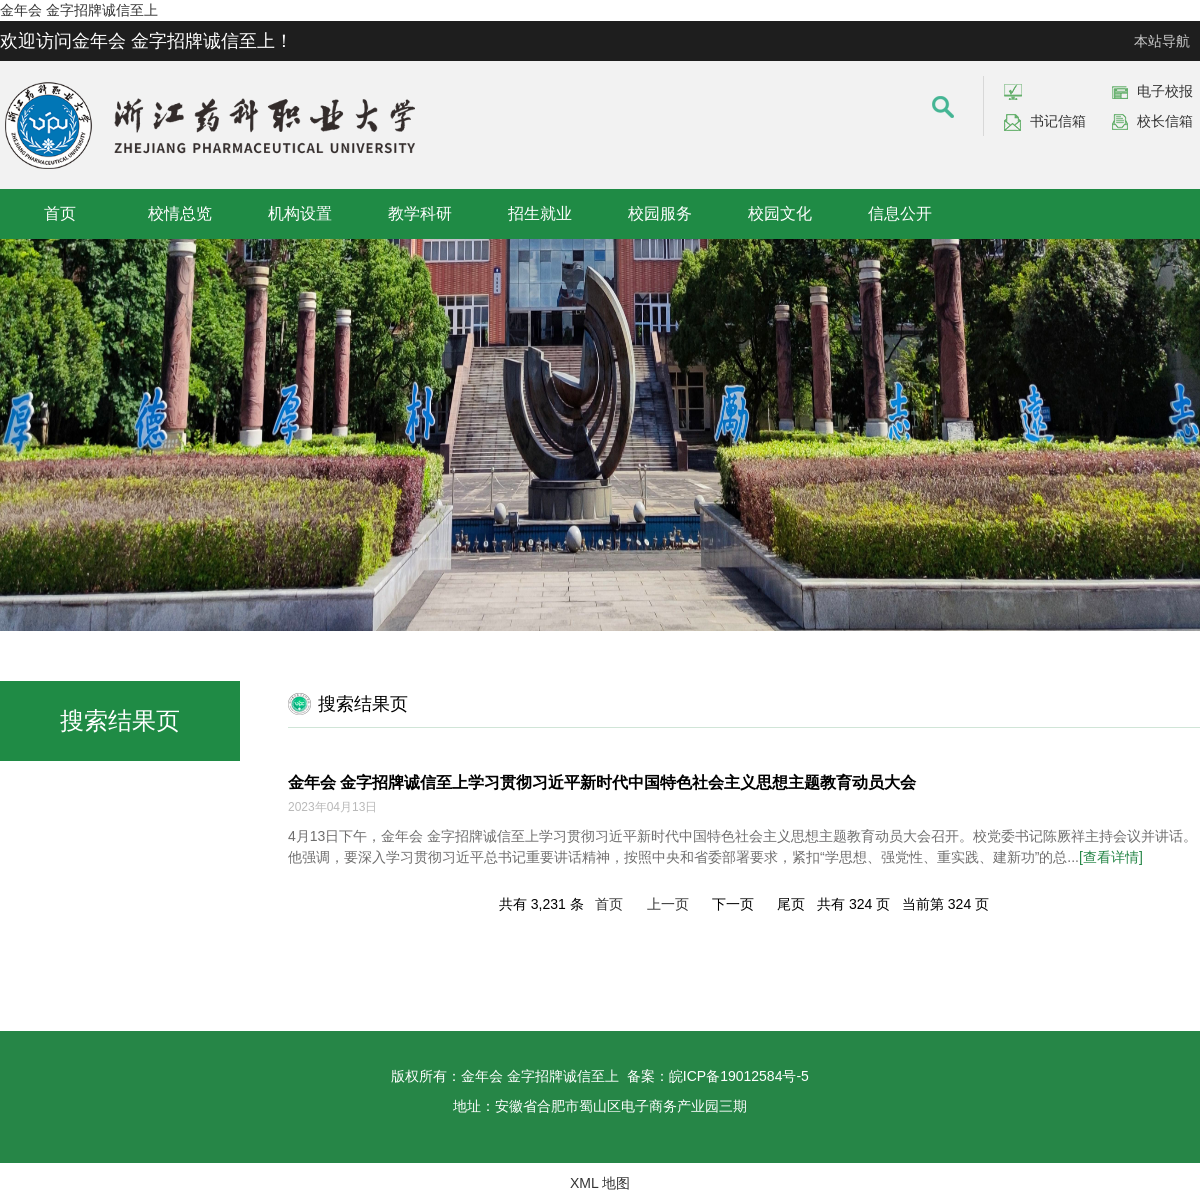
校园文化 (780, 213)
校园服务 (660, 213)
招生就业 (540, 213)
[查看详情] (1111, 857)
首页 (60, 213)
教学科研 (420, 213)
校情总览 (180, 213)
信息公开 (900, 213)
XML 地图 (600, 1183)
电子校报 (1165, 91)
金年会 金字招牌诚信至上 (79, 10)
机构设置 (300, 213)
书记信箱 (1058, 121)
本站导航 (1162, 41)
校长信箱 (1165, 121)
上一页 (668, 904)
